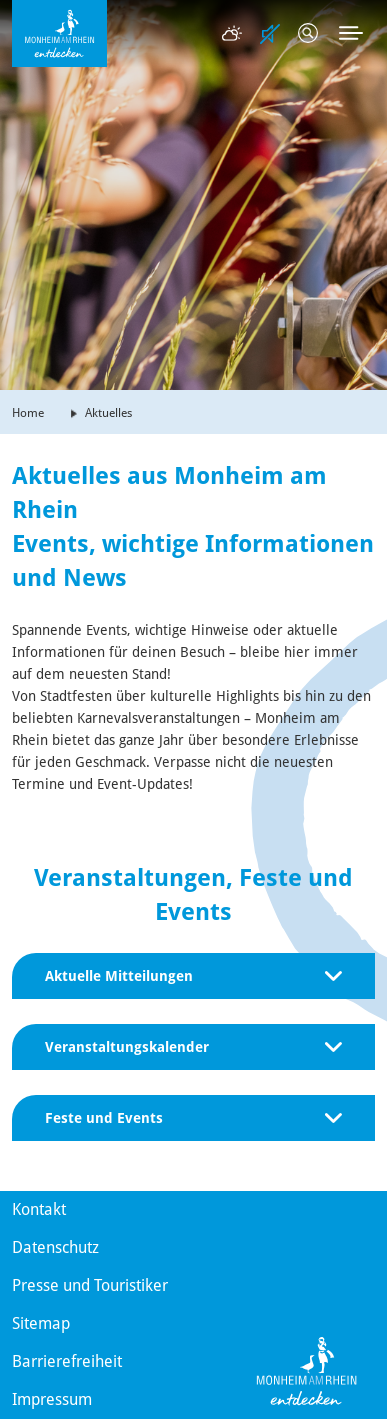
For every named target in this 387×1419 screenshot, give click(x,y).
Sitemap (41, 1323)
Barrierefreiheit (67, 1361)
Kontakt (39, 1209)
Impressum (52, 1399)
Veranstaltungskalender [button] (193, 1047)
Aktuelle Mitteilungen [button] (193, 976)
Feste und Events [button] (193, 1118)
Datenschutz (55, 1247)
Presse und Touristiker (90, 1285)
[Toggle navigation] (351, 33)
